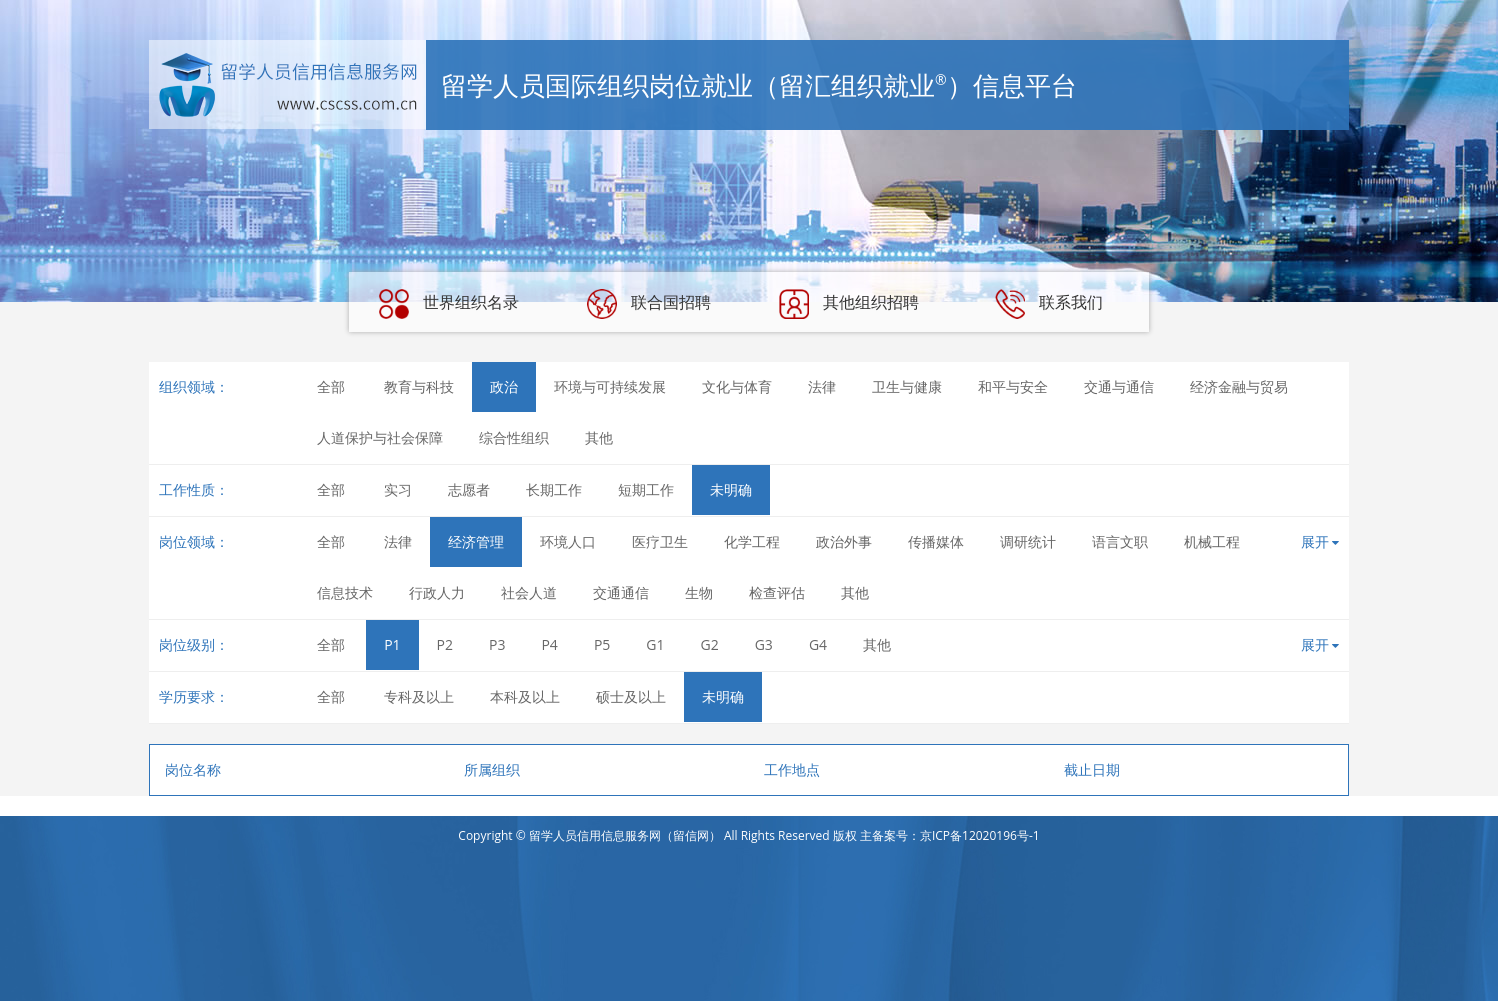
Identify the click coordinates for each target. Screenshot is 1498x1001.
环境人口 (568, 541)
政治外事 (844, 541)
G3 (764, 644)
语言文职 (1120, 541)
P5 (602, 644)
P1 (392, 644)
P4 (549, 644)
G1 (655, 644)
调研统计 (1028, 541)
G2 (710, 644)
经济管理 (476, 541)
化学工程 (752, 541)
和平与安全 (1013, 386)
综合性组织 (514, 437)
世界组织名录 (449, 304)
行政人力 (437, 592)
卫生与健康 (907, 386)
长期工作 (554, 489)
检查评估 (777, 592)
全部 (331, 386)
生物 (699, 592)
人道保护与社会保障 (380, 437)
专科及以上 (419, 696)
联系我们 (1049, 304)
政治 (504, 386)
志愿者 (469, 489)
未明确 (731, 489)
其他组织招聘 (849, 304)
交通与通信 (1119, 386)
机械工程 (1212, 541)
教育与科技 (419, 386)
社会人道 (529, 592)
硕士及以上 (631, 696)
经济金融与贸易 (1239, 386)
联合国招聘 (649, 304)
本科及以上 (525, 696)
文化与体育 (737, 386)
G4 (818, 644)
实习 (398, 489)
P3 (497, 644)
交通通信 (621, 592)
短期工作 (646, 489)
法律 (822, 386)
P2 (445, 644)
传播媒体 (936, 541)
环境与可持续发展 (610, 386)
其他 (599, 437)
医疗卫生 (660, 541)
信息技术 (345, 592)
